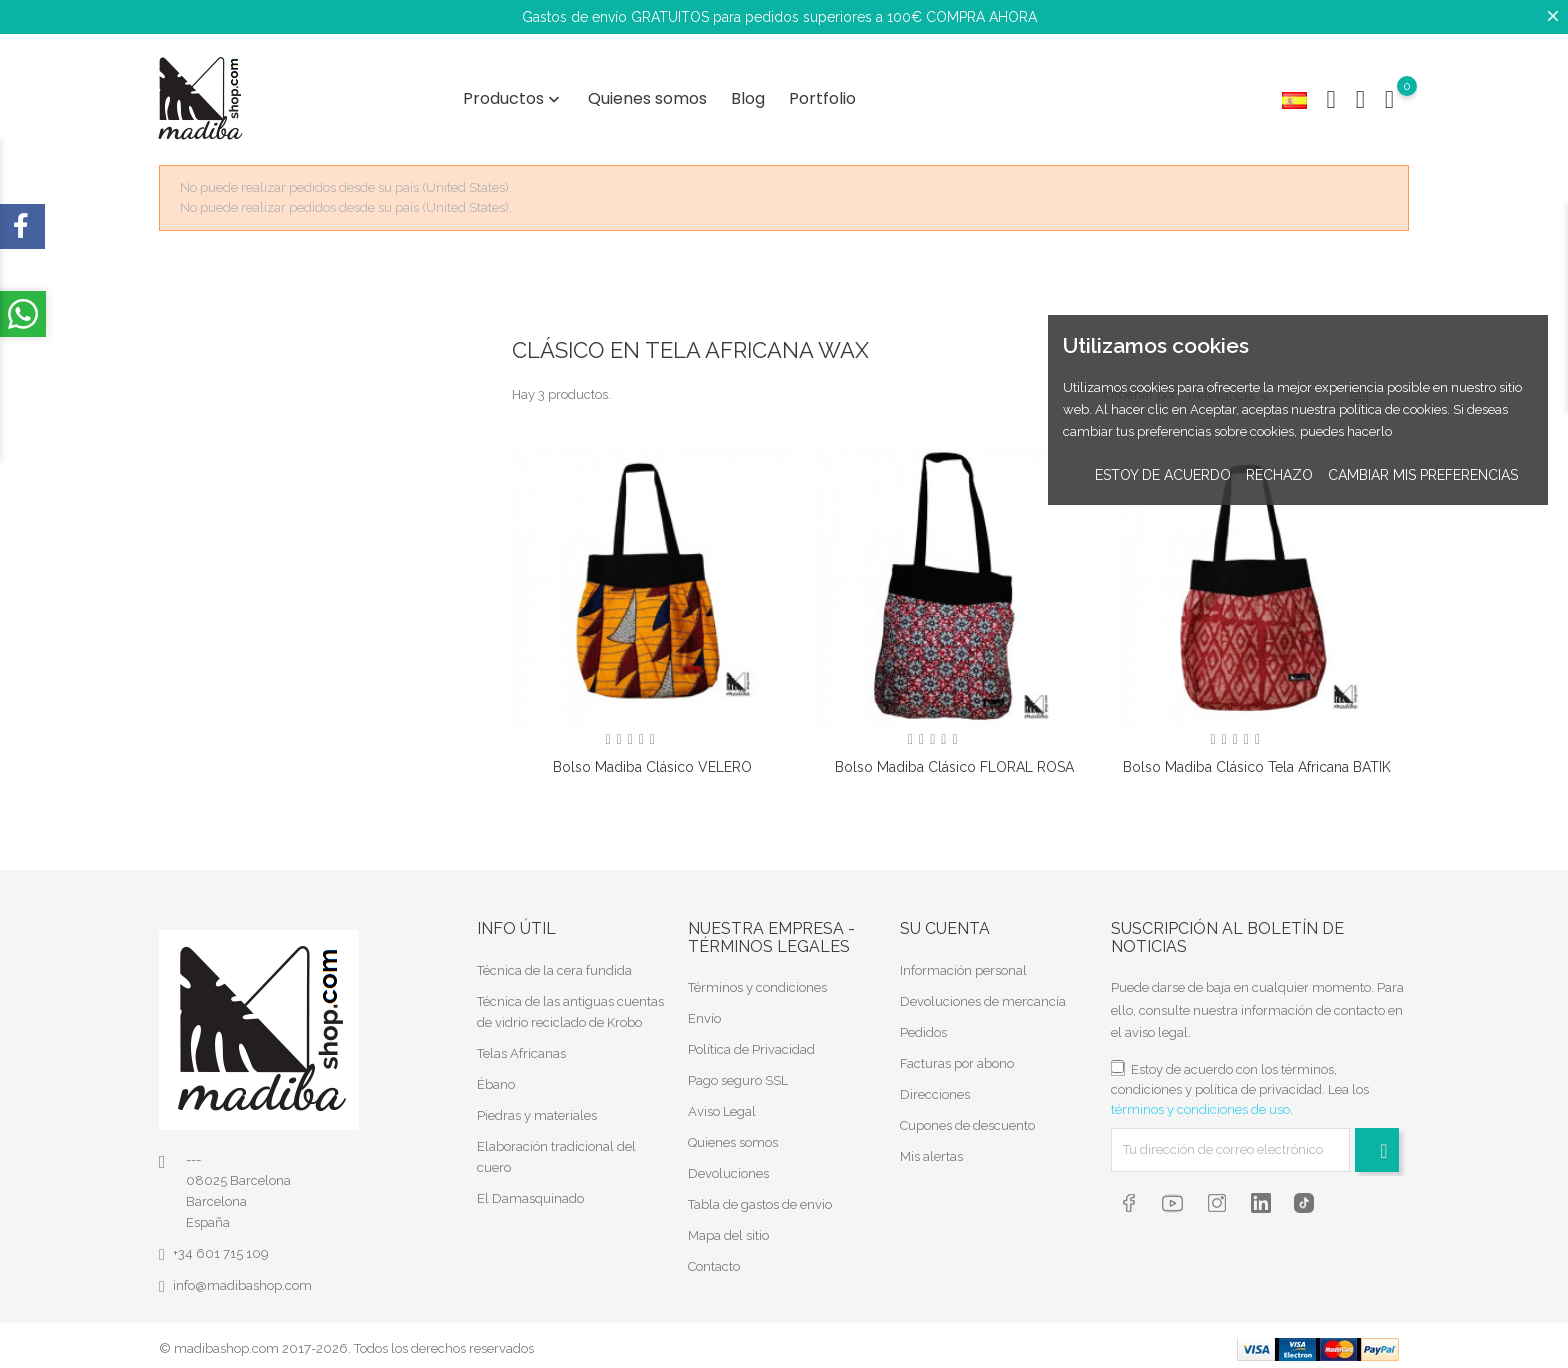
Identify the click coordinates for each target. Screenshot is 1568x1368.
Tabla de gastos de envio (760, 1198)
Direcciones (935, 1087)
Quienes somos (647, 95)
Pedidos (923, 1025)
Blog (748, 95)
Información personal (963, 963)
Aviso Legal (722, 1105)
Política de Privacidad (751, 1043)
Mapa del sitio (728, 1229)
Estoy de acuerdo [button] (1163, 475)
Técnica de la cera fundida (554, 963)
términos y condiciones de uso (1200, 1102)
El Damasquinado (530, 1191)
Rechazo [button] (1279, 475)
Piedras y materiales (537, 1108)
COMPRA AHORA (981, 17)
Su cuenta (945, 922)
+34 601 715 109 (221, 1247)
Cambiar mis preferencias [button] (1423, 475)
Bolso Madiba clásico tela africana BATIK (1257, 761)
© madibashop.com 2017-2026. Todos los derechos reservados (346, 1342)
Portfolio (822, 95)
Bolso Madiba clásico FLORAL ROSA (954, 761)
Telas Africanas (521, 1046)
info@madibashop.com (242, 1279)
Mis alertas (931, 1149)
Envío (704, 1012)
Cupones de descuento (967, 1118)
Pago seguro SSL (738, 1074)
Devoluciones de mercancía (983, 994)
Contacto (714, 1260)
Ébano (496, 1077)
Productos (513, 95)
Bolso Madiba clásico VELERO (652, 761)
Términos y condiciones (757, 981)
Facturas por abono (957, 1056)
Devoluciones (728, 1167)
